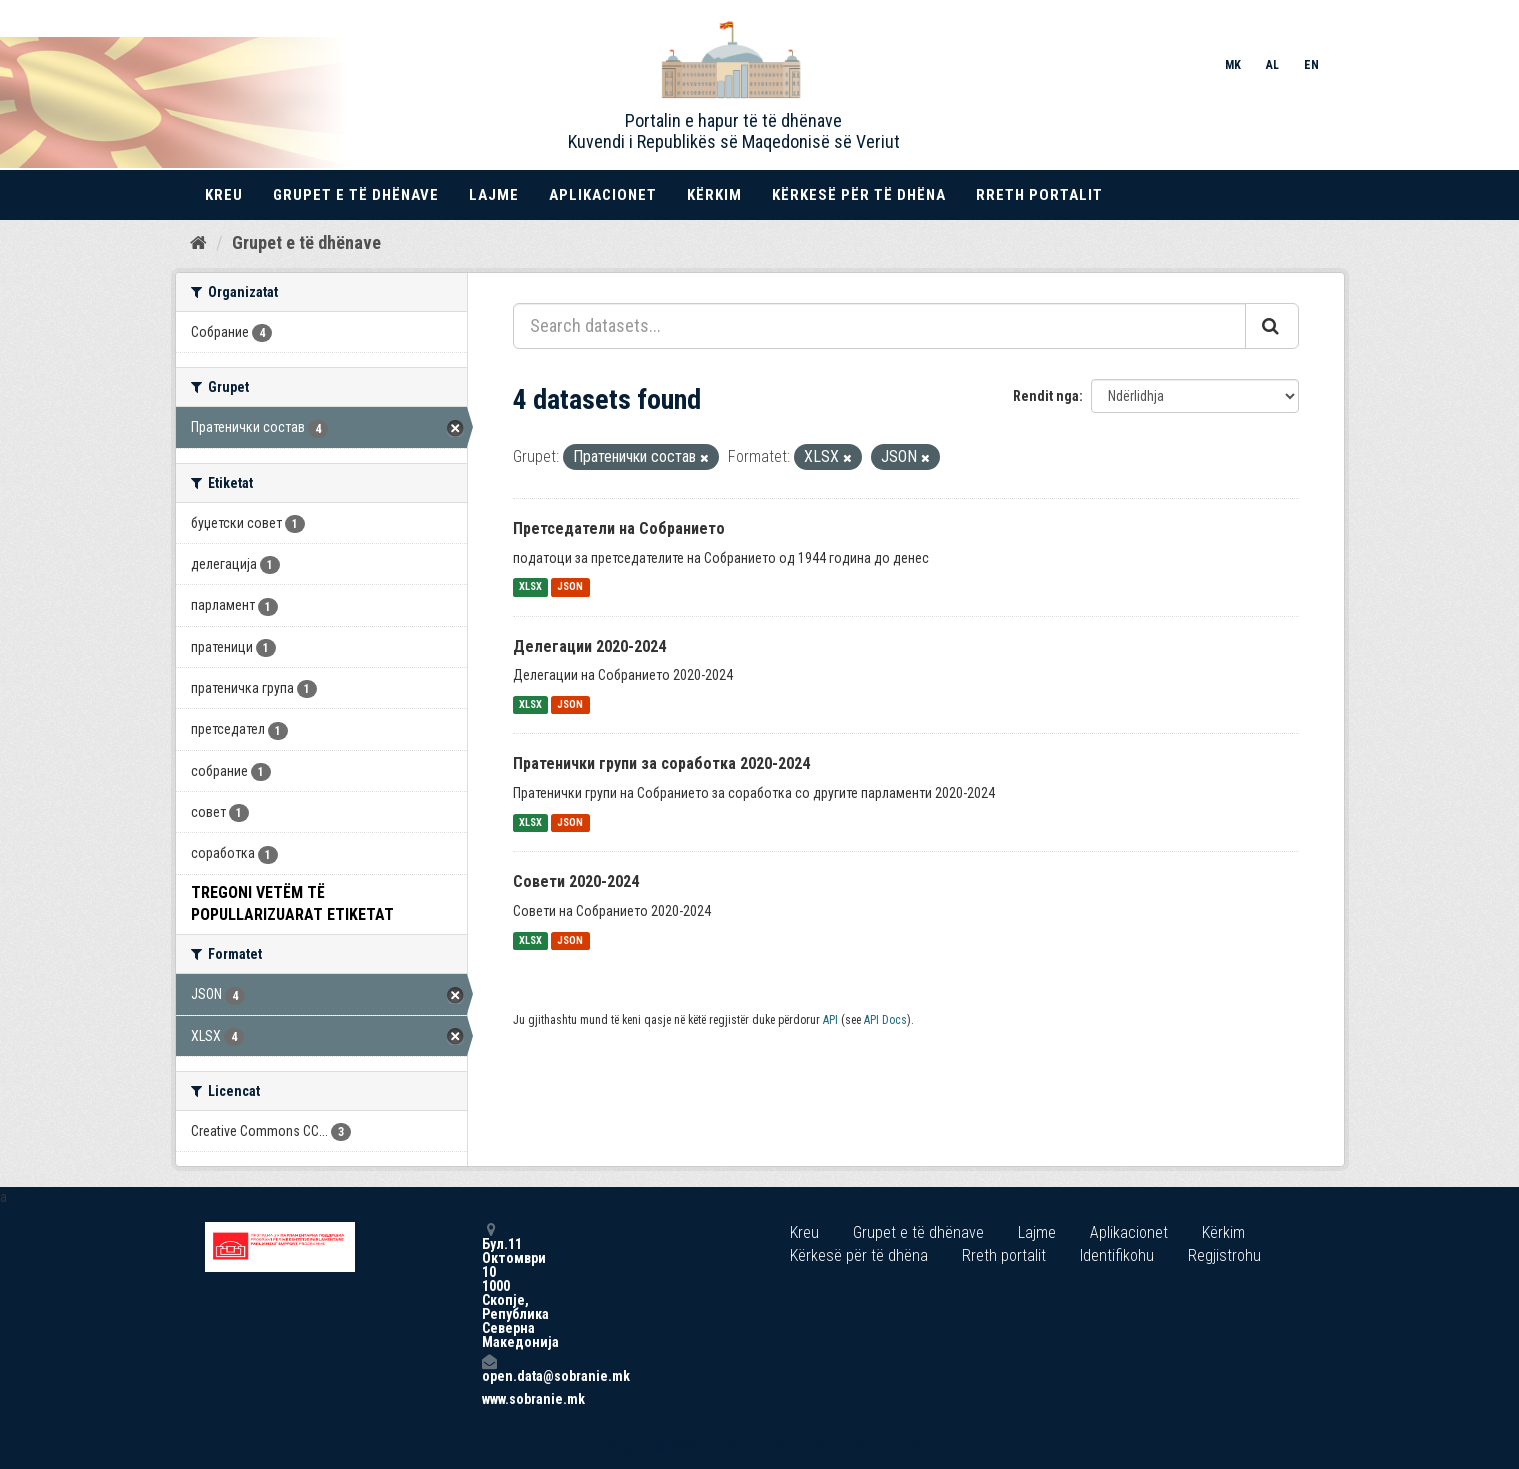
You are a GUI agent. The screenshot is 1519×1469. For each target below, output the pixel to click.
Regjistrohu (1224, 1255)
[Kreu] (198, 243)
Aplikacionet (603, 195)
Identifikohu (1117, 1255)
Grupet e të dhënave (356, 195)
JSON (570, 587)
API (830, 1020)
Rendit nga (1046, 396)
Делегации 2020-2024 (589, 646)
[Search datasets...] (879, 326)
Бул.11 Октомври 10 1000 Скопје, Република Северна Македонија (489, 1285)
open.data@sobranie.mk (489, 1368)
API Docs (885, 1020)
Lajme (494, 195)
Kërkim (714, 195)
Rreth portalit (1039, 195)
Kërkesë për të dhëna (859, 195)
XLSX (530, 587)
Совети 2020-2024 (576, 881)
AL (1272, 65)
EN (1311, 65)
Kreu (224, 195)
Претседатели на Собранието (619, 528)
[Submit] (1272, 326)
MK (1233, 65)
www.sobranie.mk (489, 1399)
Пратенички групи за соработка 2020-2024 (661, 763)
